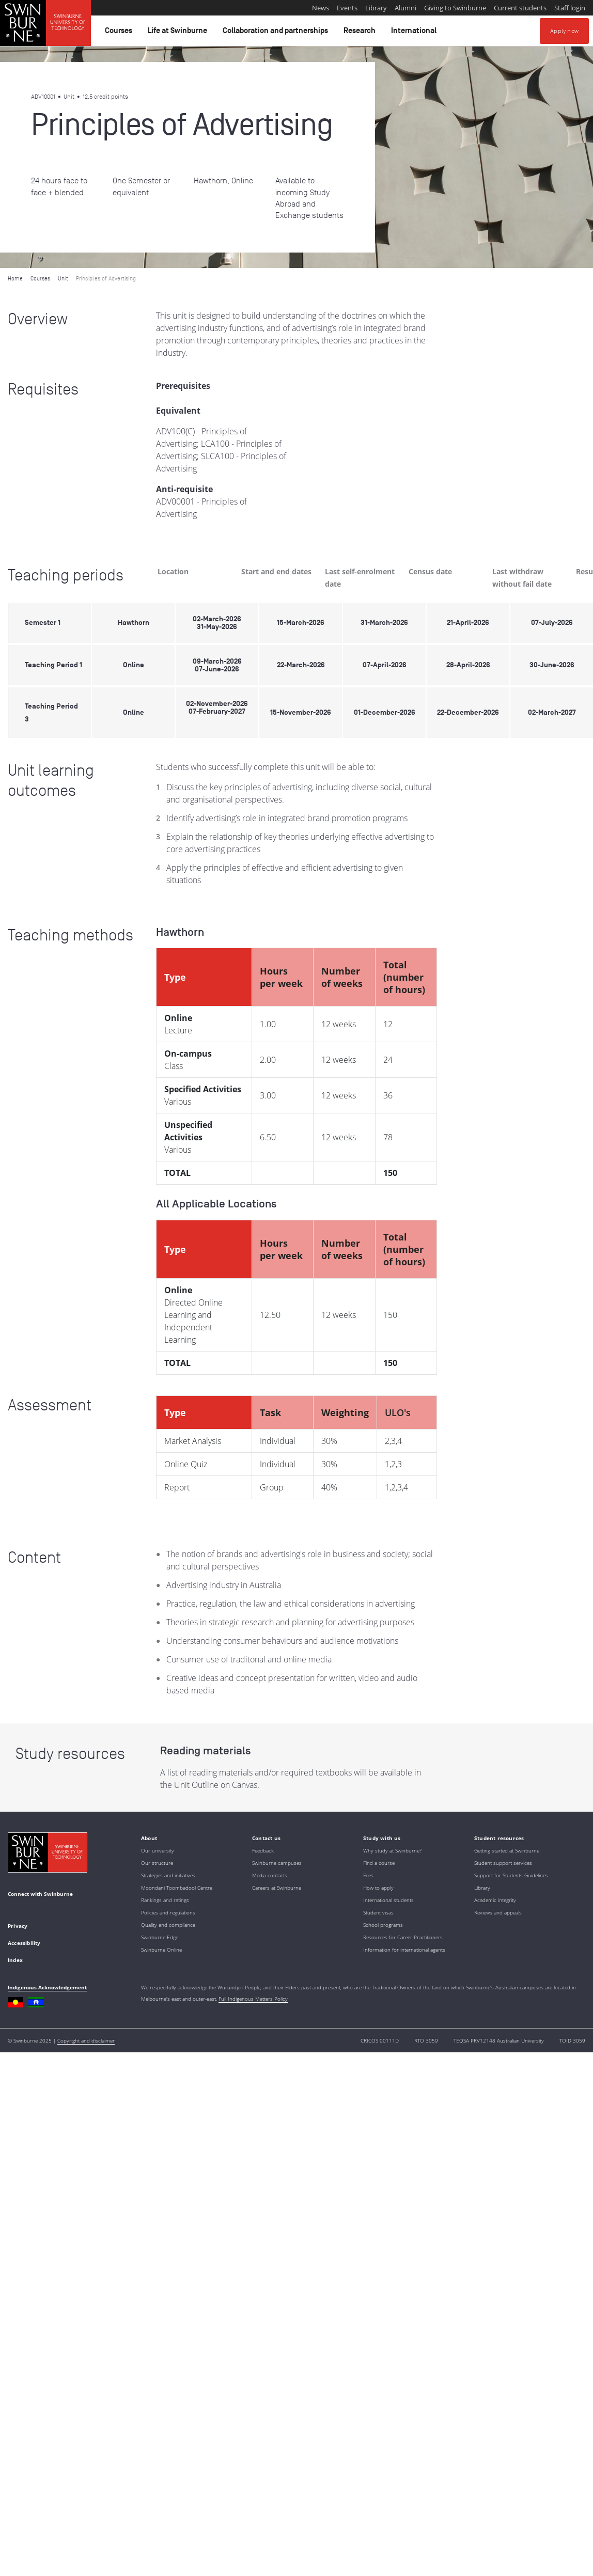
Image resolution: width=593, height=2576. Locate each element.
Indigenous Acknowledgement (47, 1987)
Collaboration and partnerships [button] (277, 33)
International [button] (415, 33)
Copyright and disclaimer (86, 2040)
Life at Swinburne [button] (179, 33)
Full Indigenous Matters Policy (253, 1998)
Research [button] (361, 33)
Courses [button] (120, 33)
